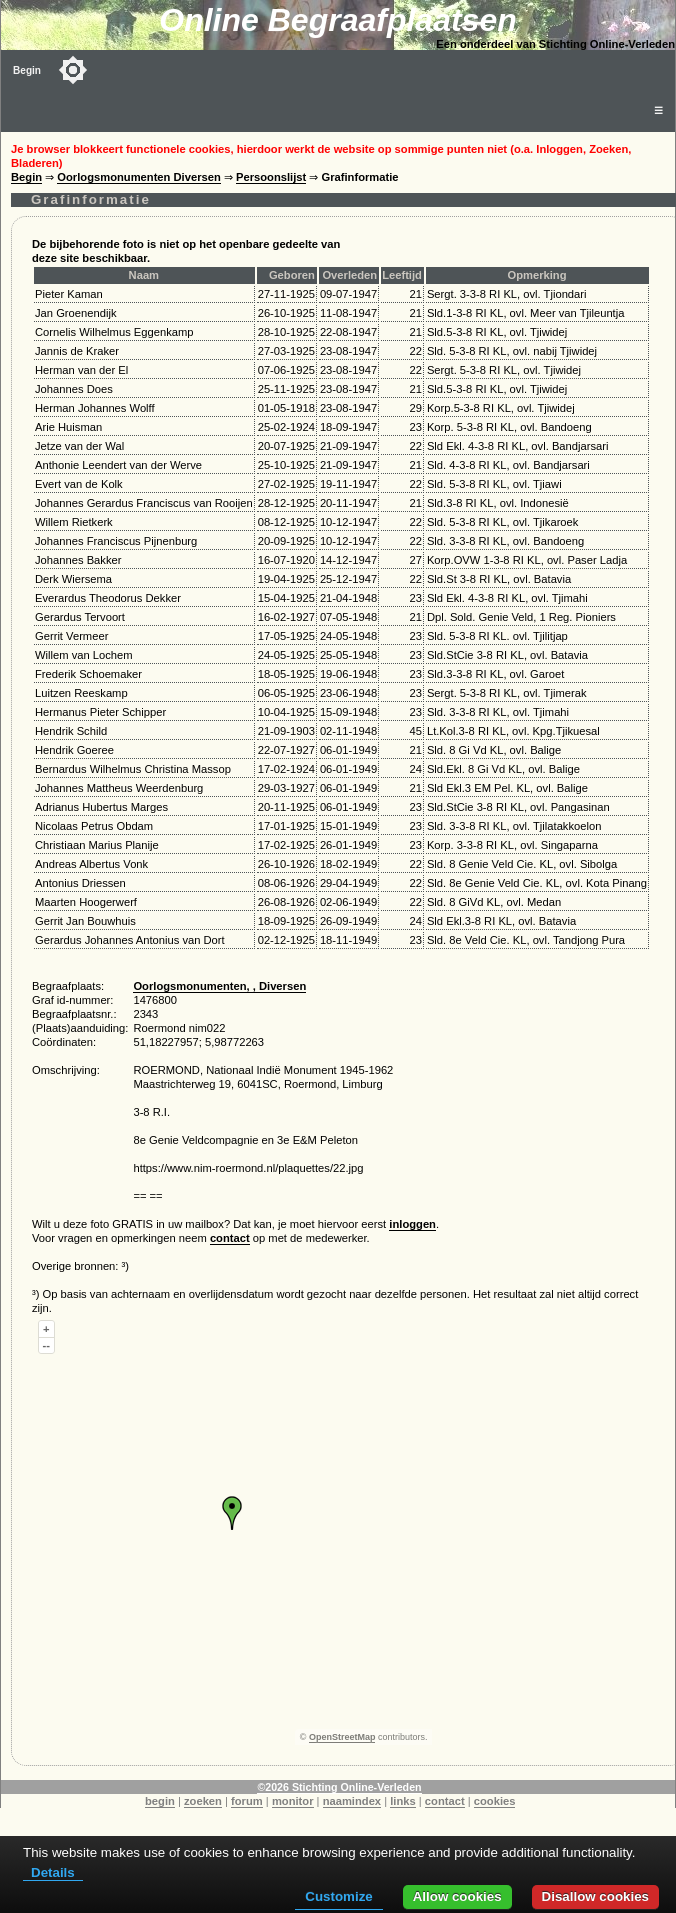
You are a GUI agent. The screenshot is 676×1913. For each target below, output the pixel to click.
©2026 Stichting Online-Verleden (339, 1787)
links (403, 1801)
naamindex (352, 1801)
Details (53, 1872)
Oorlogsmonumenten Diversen (139, 177)
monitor (293, 1801)
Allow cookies (457, 1896)
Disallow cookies (595, 1896)
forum (247, 1801)
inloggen (412, 1224)
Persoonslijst (271, 177)
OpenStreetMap (342, 1737)
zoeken (203, 1801)
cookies (495, 1801)
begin (160, 1801)
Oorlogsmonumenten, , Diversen (219, 986)
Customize (338, 1896)
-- (46, 1345)
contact (230, 1238)
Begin (27, 70)
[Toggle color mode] (73, 70)
